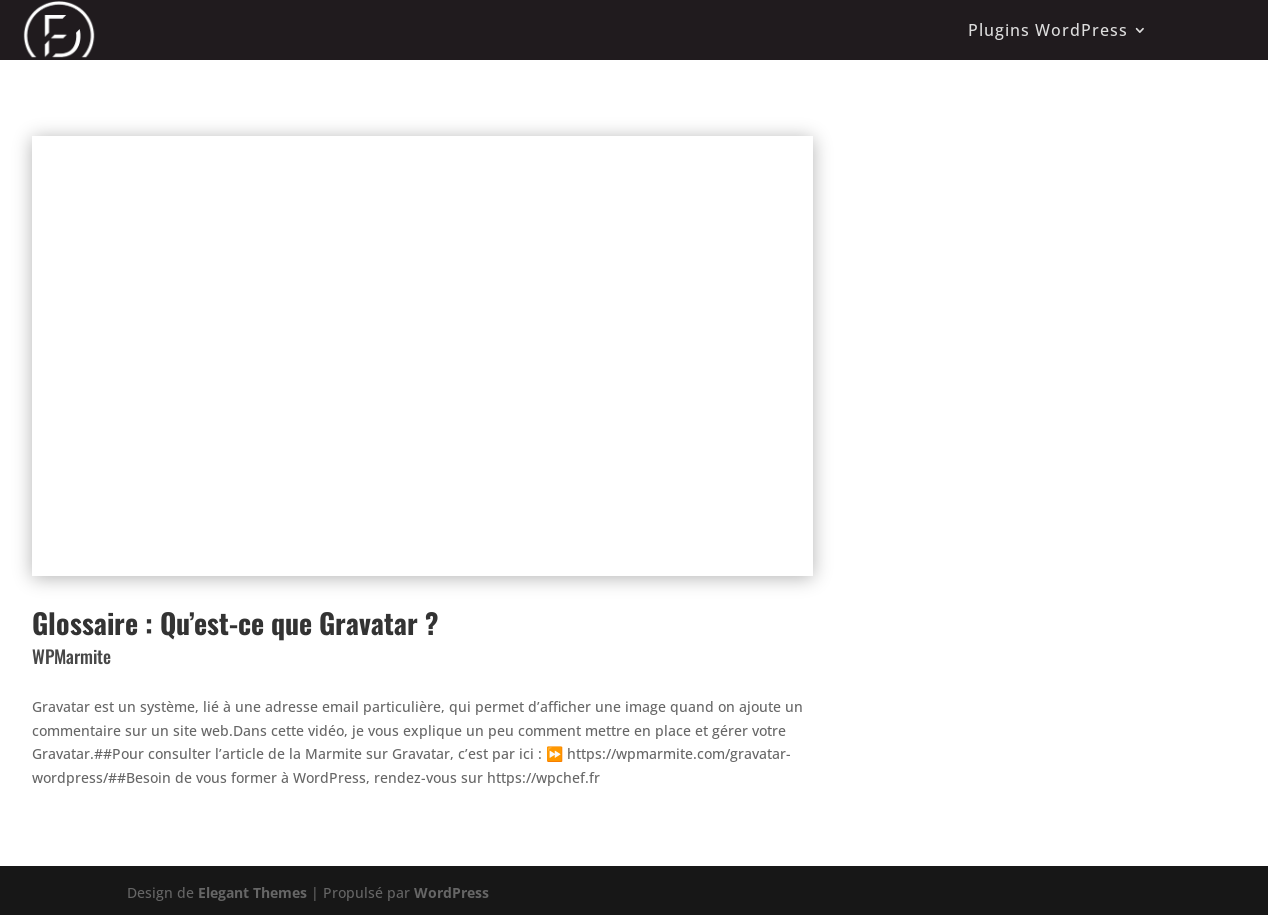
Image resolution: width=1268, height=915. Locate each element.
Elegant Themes (252, 892)
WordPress (451, 892)
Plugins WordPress (1048, 30)
